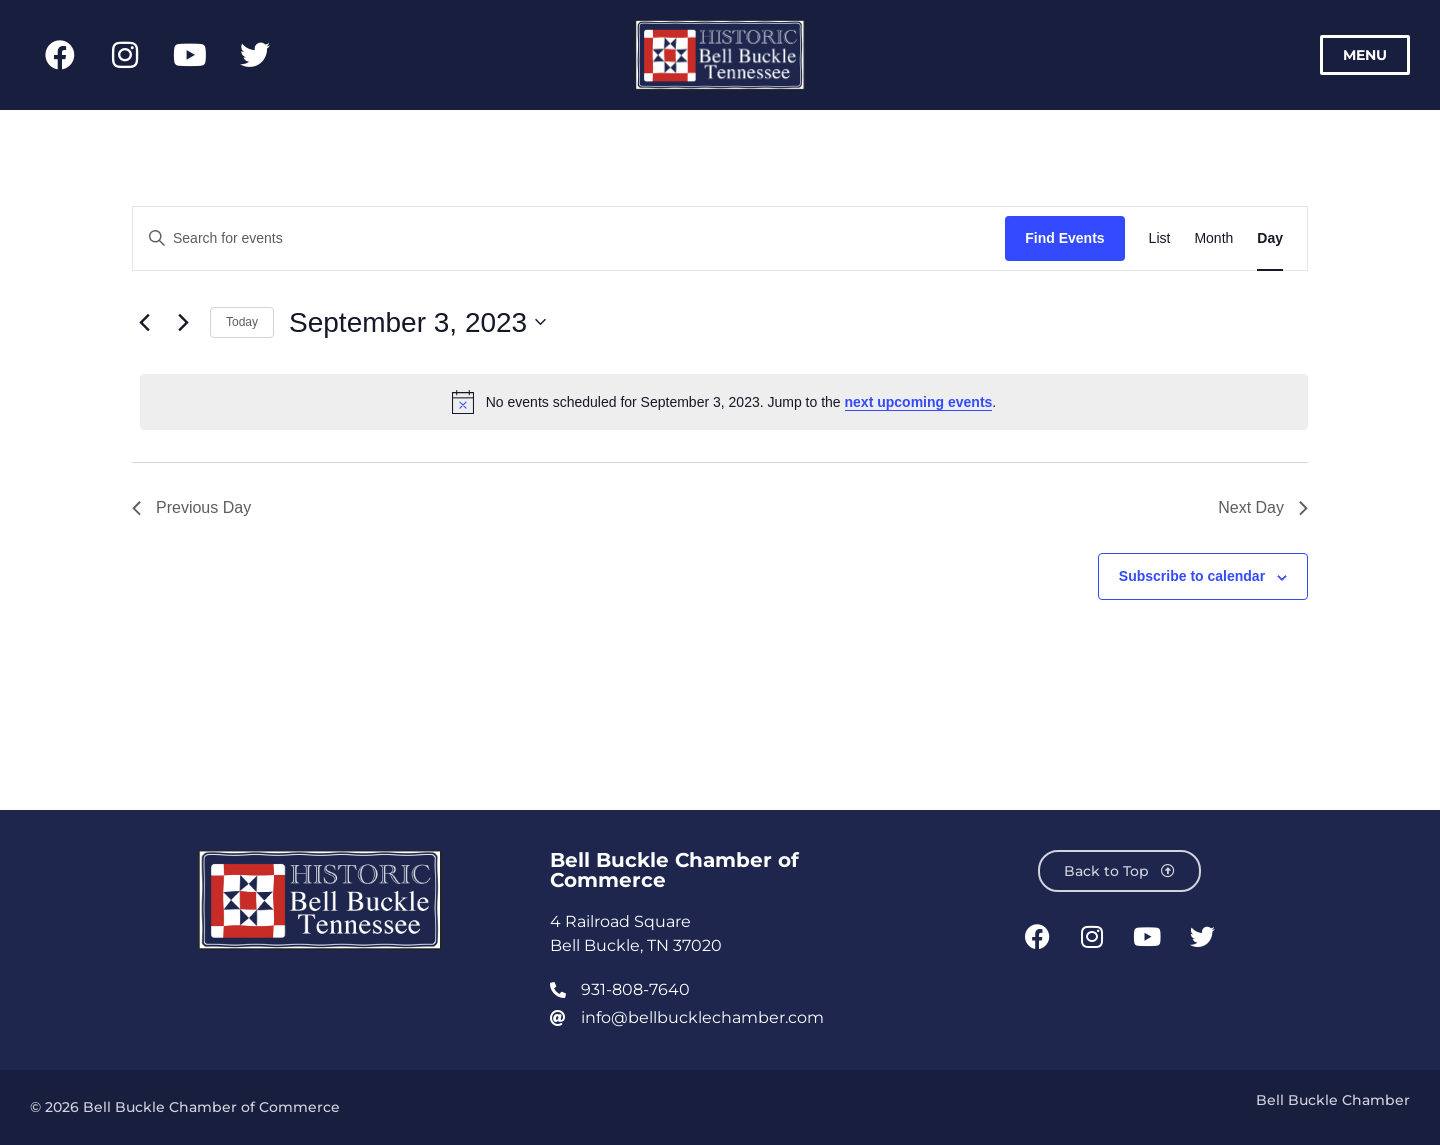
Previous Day (191, 507)
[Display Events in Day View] (1270, 238)
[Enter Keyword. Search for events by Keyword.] (569, 238)
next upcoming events (919, 402)
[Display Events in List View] (1160, 238)
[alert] (724, 402)
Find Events (1064, 238)
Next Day (1263, 507)
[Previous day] (144, 322)
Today (242, 322)
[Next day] (183, 322)
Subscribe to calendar (1192, 576)
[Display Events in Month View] (1213, 238)
